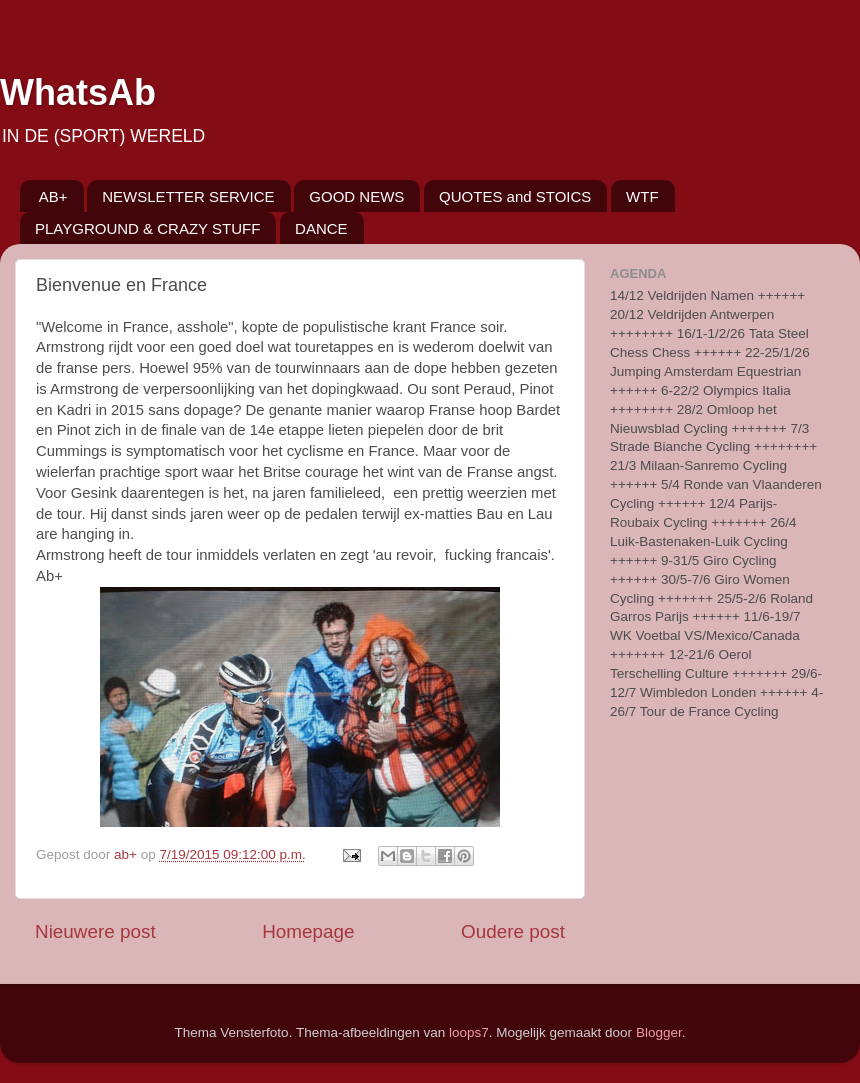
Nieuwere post (95, 931)
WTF (642, 196)
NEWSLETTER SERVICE (188, 196)
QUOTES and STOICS (515, 196)
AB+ (53, 196)
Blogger (659, 1032)
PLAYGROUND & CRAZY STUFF (147, 228)
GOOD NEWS (356, 196)
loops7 (469, 1032)
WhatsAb (78, 92)
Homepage (308, 931)
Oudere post (513, 931)
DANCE (321, 228)
